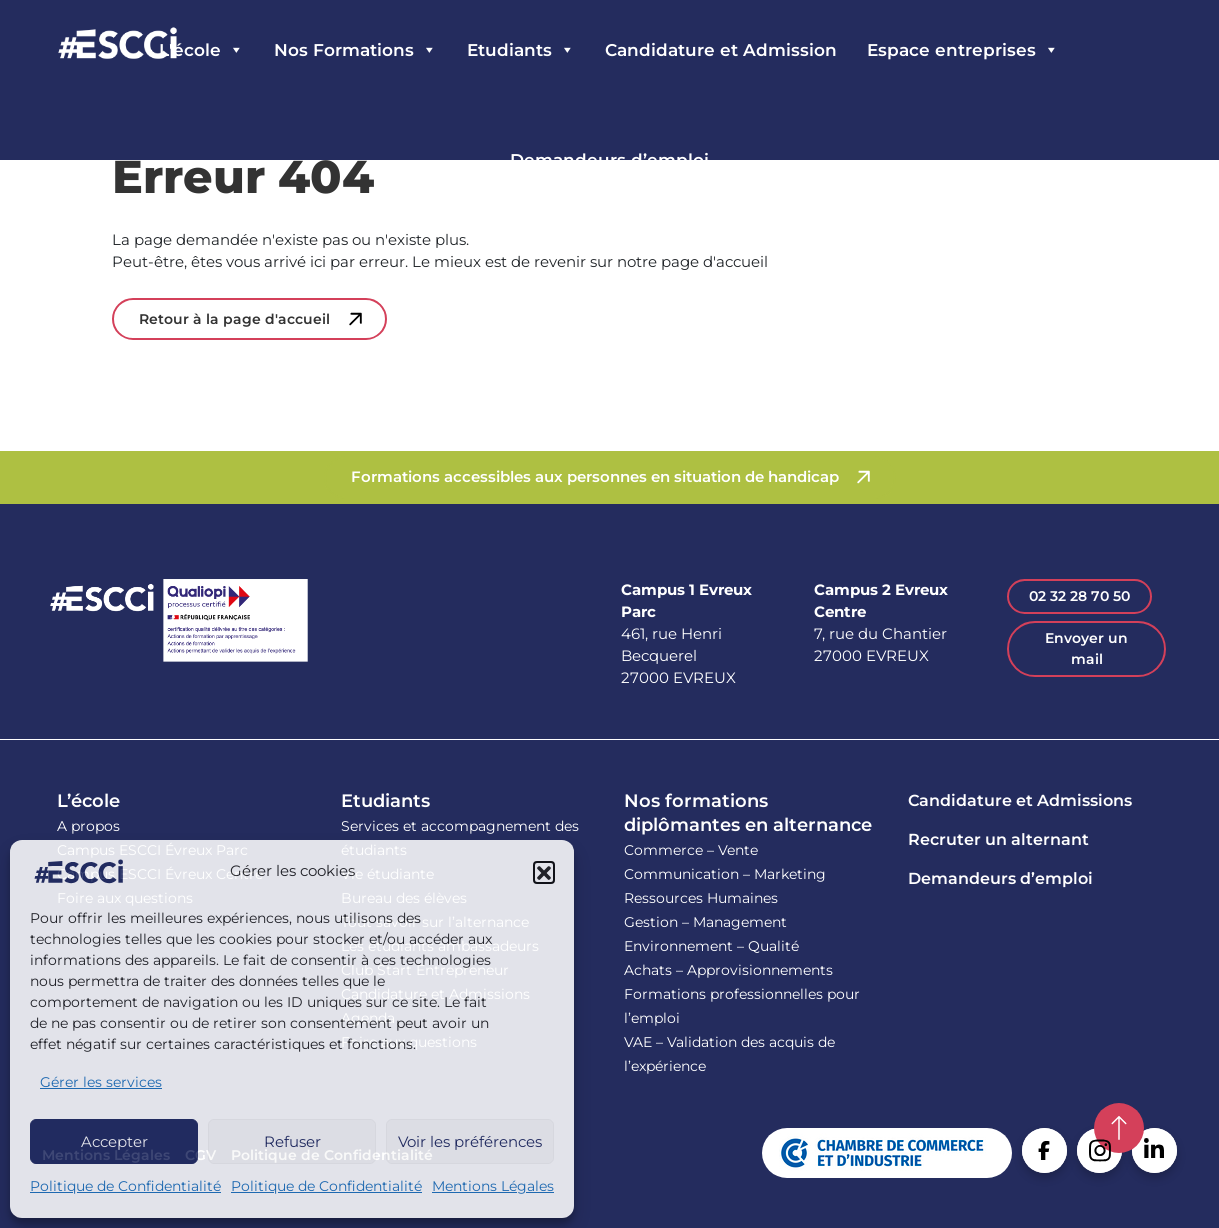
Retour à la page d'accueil (234, 319)
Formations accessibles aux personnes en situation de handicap (595, 476)
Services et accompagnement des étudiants (460, 838)
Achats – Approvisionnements (728, 970)
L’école (88, 801)
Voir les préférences (470, 1141)
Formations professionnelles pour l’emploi (742, 1006)
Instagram (1099, 1150)
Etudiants (385, 801)
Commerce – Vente (691, 850)
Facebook (1044, 1150)
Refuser (292, 1141)
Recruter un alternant (998, 839)
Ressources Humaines (701, 898)
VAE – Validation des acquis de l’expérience (729, 1054)
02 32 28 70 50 (1079, 596)
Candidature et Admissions (1020, 800)
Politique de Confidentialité (125, 1186)
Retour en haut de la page (1119, 1128)
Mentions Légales (493, 1186)
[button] (544, 872)
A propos (88, 826)
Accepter (114, 1141)
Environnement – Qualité (711, 946)
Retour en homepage (117, 45)
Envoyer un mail (1086, 648)
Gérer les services (101, 1082)
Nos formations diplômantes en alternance (748, 813)
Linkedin (1154, 1150)
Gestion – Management (705, 922)
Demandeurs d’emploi (609, 160)
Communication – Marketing (725, 874)
